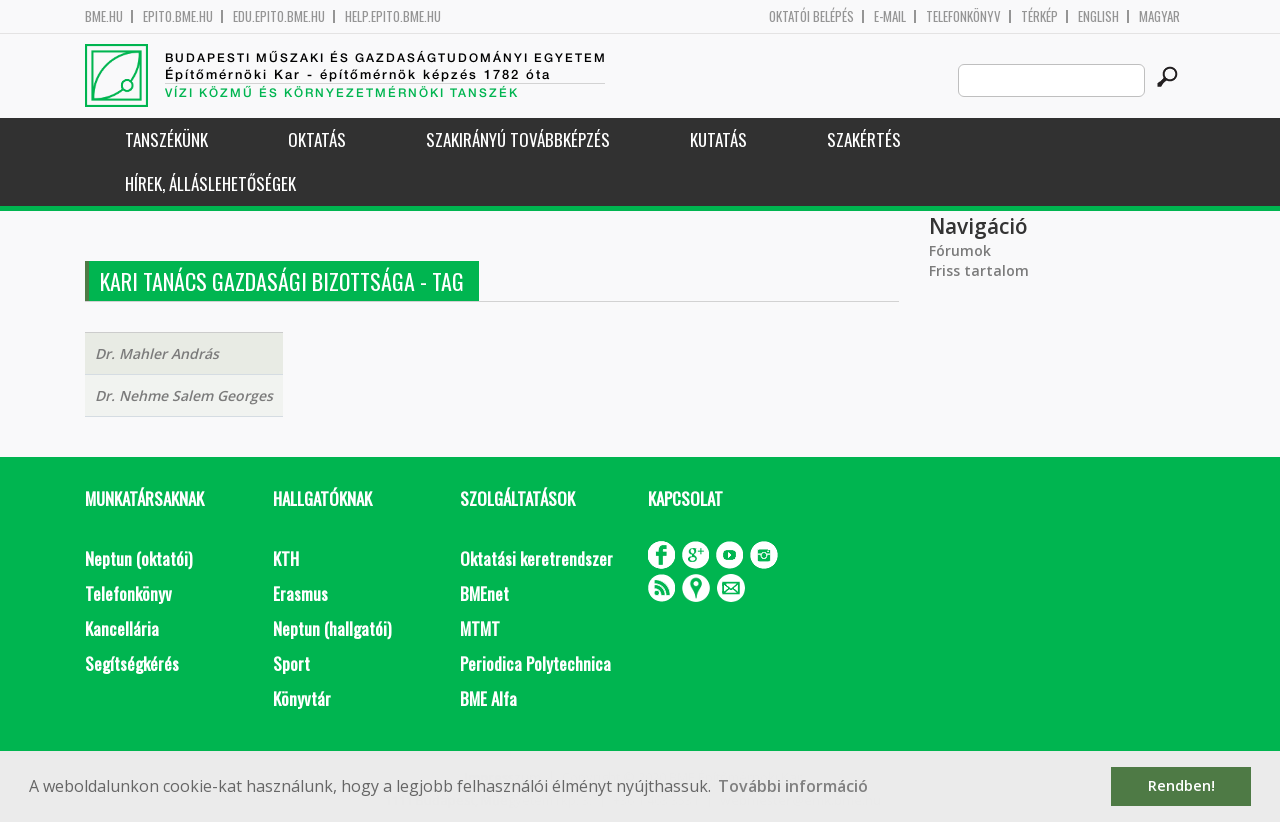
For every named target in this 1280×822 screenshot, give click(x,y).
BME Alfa (488, 698)
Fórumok (960, 250)
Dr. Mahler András (157, 353)
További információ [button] (793, 786)
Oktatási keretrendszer (536, 558)
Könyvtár (302, 698)
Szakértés (864, 139)
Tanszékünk (166, 139)
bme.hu (104, 16)
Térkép (1039, 16)
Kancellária (122, 628)
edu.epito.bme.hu (279, 16)
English (1098, 16)
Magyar (1159, 16)
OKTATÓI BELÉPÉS (811, 16)
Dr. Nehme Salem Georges (184, 395)
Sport (291, 663)
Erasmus (300, 593)
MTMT (480, 628)
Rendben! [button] (1181, 785)
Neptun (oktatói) (138, 558)
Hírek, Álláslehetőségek (210, 183)
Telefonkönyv (963, 16)
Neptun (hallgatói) (332, 628)
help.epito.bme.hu (393, 16)
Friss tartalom (979, 270)
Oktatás (317, 139)
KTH (286, 558)
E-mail (890, 16)
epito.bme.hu (178, 16)
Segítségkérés (132, 663)
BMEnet (484, 593)
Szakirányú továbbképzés (518, 139)
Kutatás (718, 139)
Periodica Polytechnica (535, 663)
